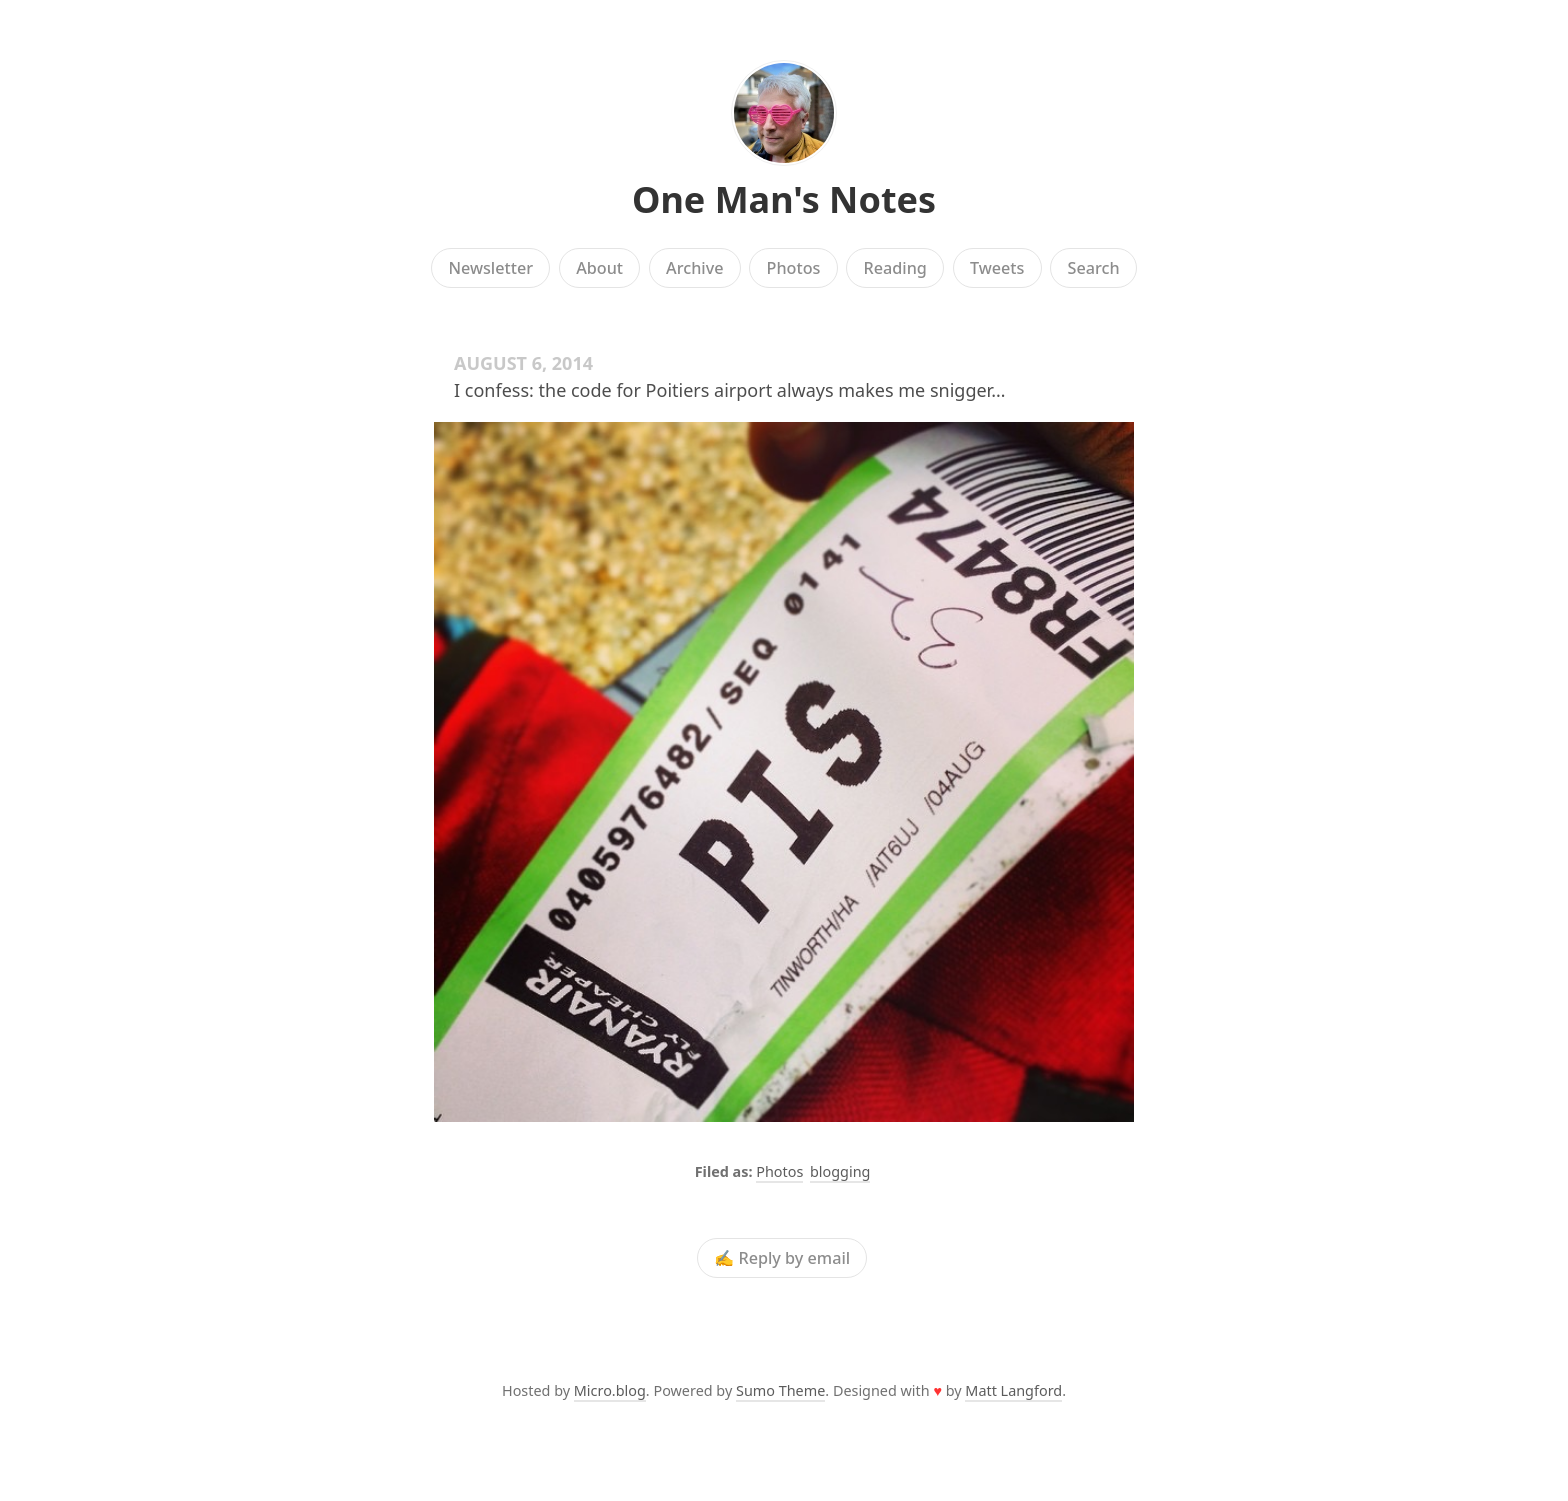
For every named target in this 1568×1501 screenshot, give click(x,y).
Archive (694, 268)
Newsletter (490, 268)
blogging (840, 1171)
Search (1094, 268)
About (599, 268)
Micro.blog (610, 1390)
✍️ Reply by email (782, 1258)
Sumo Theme (780, 1390)
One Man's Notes (784, 199)
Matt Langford (1013, 1390)
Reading (895, 268)
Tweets (997, 268)
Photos (794, 268)
